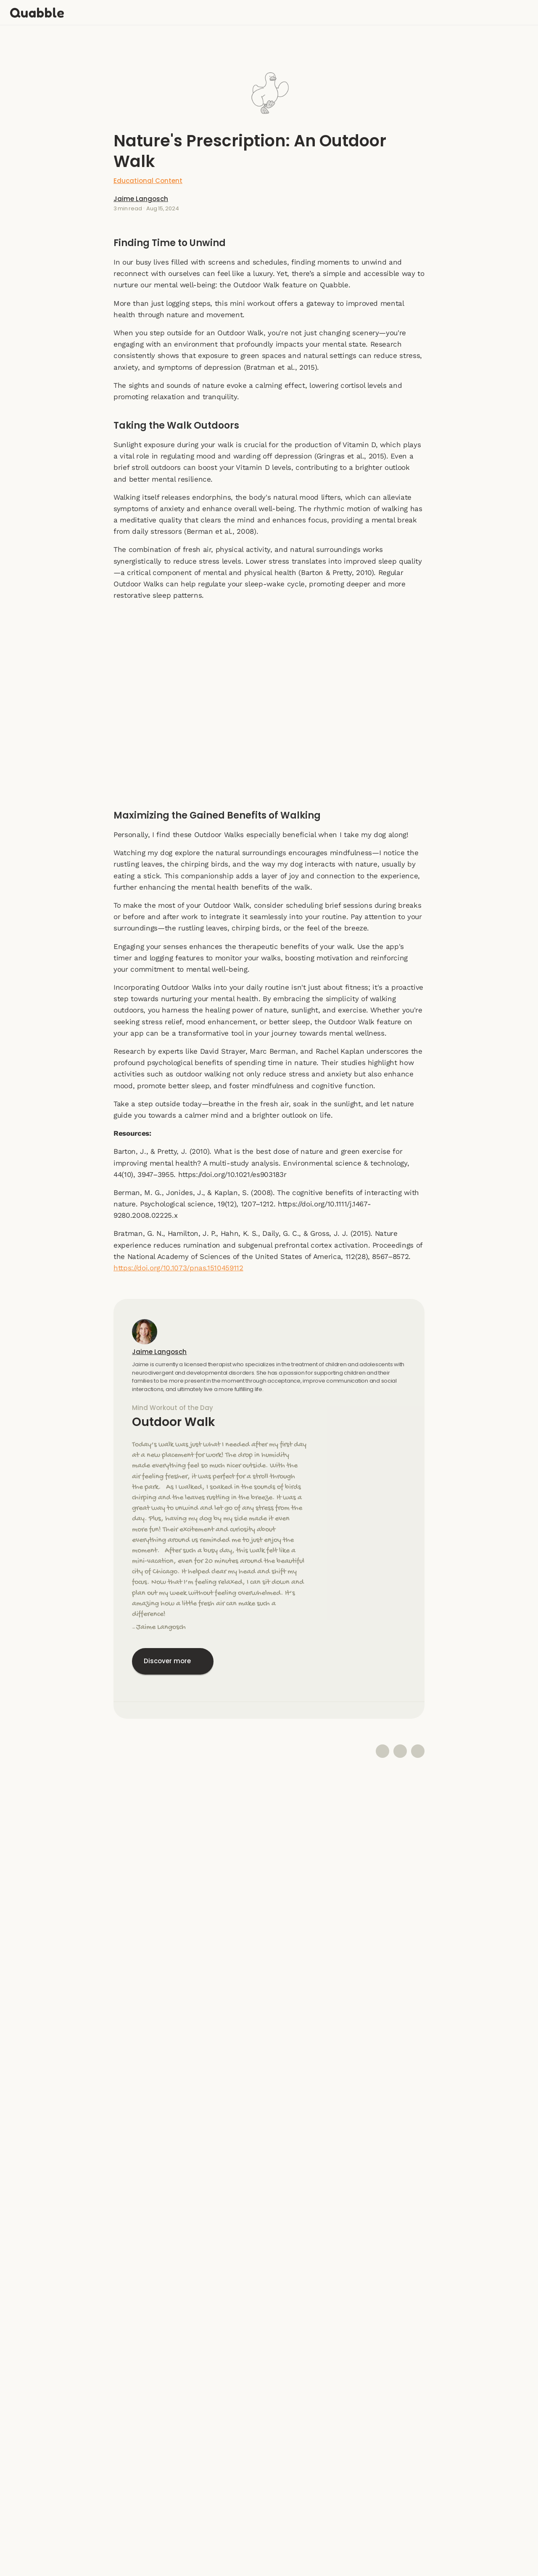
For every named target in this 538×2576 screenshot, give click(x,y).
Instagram (269, 2495)
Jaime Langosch (274, 201)
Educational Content (269, 180)
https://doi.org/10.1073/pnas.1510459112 (178, 1271)
